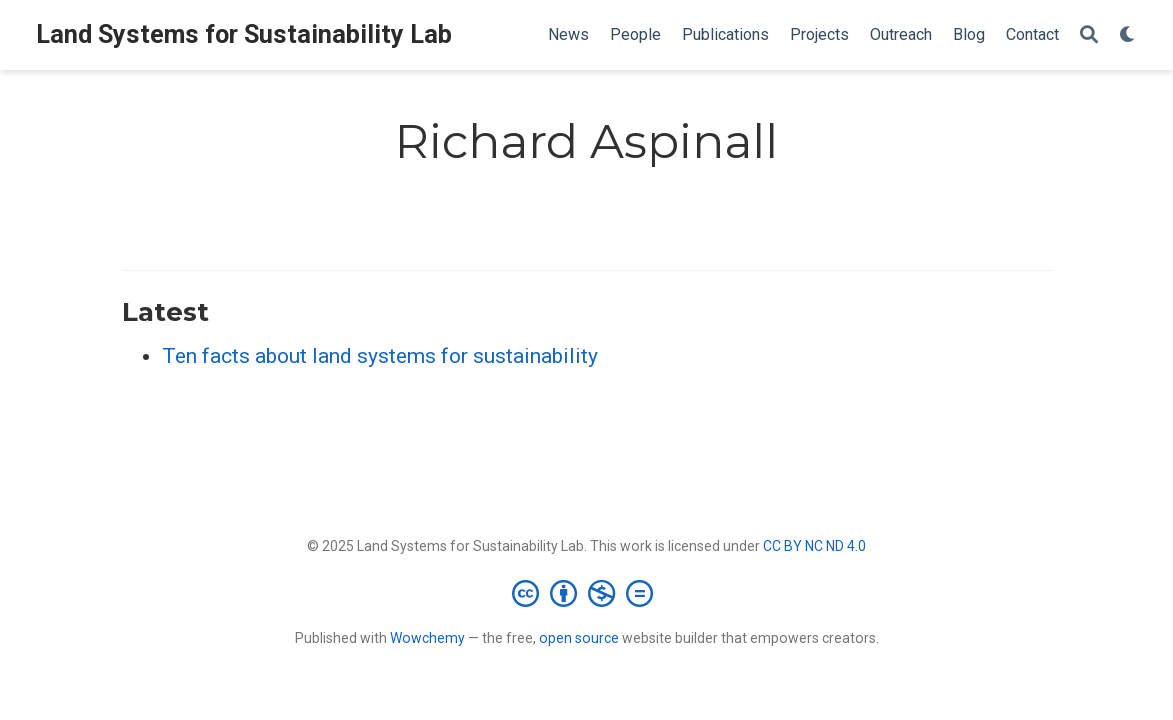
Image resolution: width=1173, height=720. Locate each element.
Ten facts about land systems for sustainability (380, 356)
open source (579, 638)
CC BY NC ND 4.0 (814, 546)
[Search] (1089, 35)
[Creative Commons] (586, 593)
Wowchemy (427, 638)
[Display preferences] (1128, 35)
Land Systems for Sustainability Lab (244, 34)
